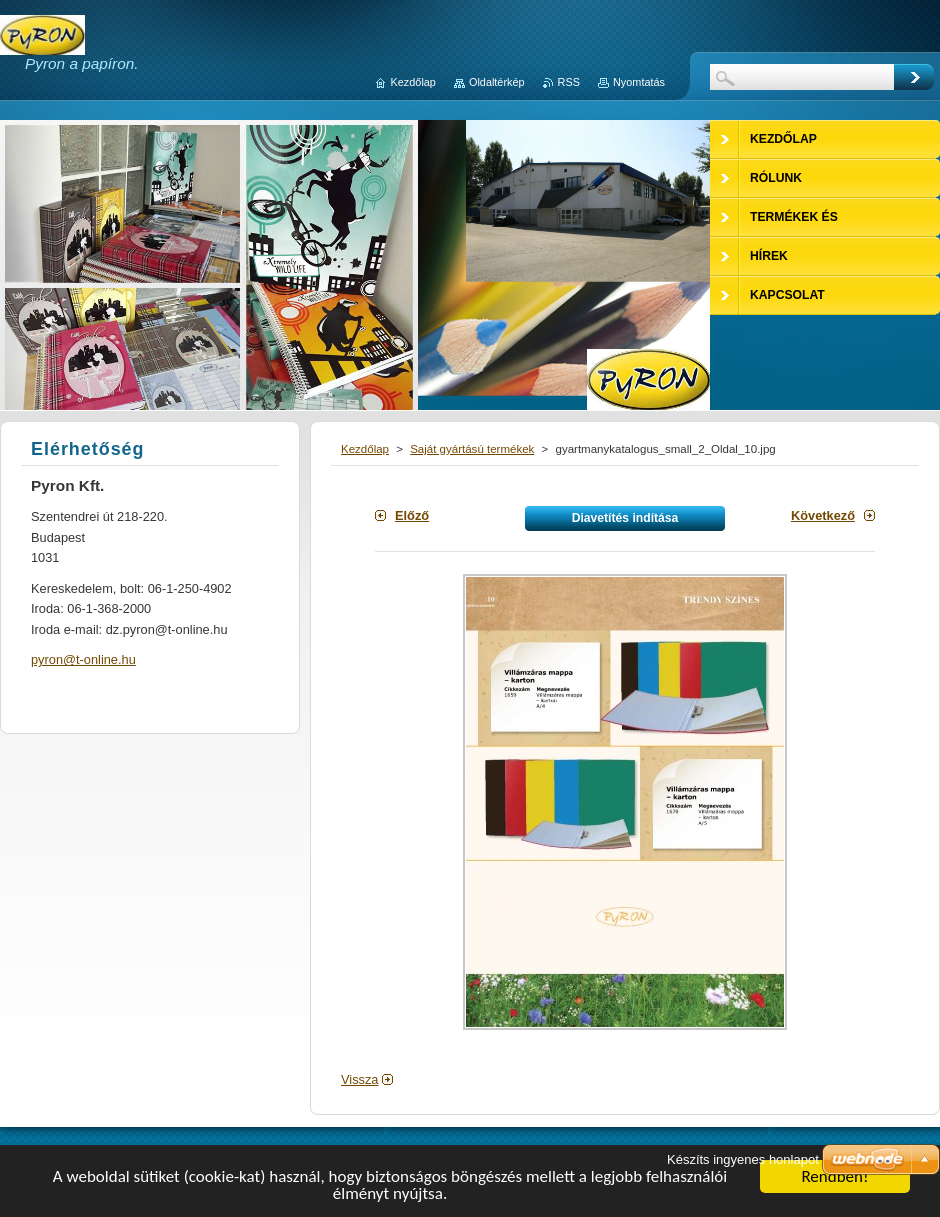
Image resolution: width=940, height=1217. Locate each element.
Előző (412, 515)
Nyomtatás (639, 82)
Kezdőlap (365, 449)
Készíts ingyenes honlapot (743, 1159)
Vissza (359, 1079)
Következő (823, 515)
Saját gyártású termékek (472, 449)
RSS (569, 82)
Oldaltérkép (497, 82)
